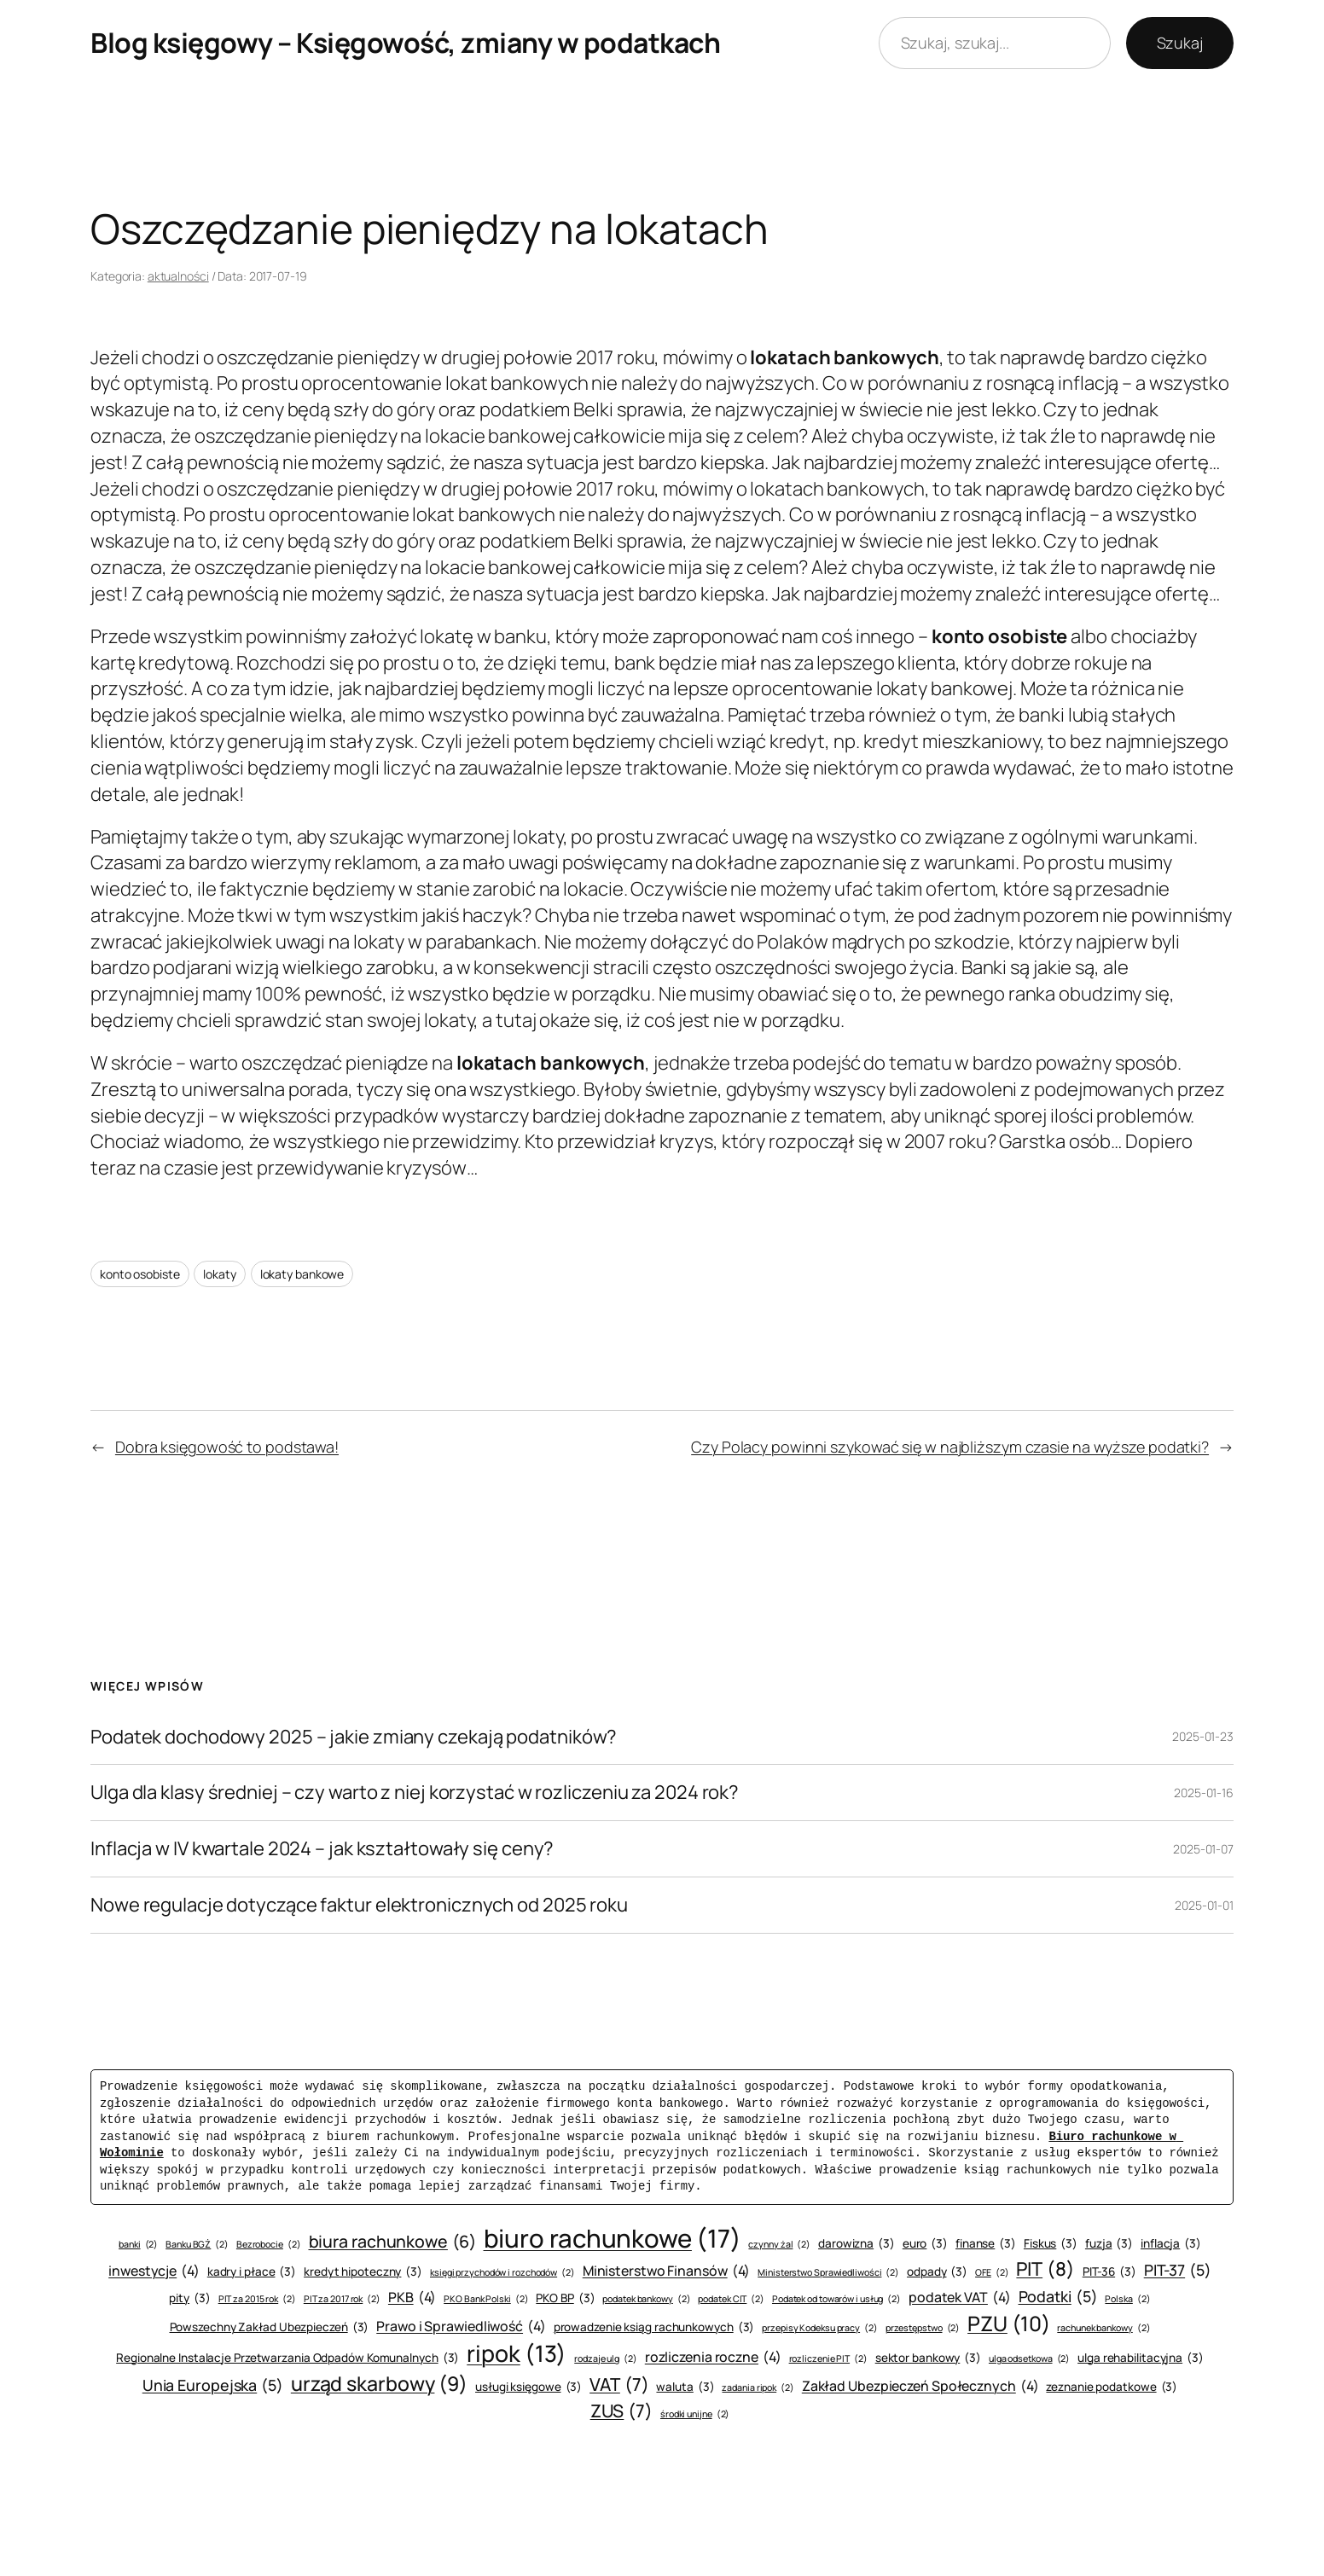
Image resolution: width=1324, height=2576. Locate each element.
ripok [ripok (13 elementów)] (516, 2354)
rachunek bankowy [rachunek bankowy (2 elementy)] (1103, 2328)
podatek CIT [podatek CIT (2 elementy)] (731, 2299)
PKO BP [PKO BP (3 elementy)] (565, 2298)
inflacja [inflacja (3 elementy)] (1171, 2244)
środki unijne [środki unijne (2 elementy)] (694, 2414)
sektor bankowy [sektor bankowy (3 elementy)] (928, 2358)
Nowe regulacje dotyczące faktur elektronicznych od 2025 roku (359, 1905)
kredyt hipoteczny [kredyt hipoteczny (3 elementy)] (363, 2272)
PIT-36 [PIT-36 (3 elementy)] (1109, 2272)
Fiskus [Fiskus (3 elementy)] (1050, 2244)
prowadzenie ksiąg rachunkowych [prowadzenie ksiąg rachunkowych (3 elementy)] (654, 2327)
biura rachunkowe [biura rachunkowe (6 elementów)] (392, 2241)
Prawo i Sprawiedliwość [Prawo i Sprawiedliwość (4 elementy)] (461, 2326)
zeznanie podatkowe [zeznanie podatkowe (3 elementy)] (1111, 2387)
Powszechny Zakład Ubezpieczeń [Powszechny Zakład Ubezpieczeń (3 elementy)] (269, 2327)
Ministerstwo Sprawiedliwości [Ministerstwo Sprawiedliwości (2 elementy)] (828, 2272)
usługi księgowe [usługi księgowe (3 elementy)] (528, 2387)
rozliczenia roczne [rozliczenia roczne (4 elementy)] (713, 2356)
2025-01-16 (1204, 1792)
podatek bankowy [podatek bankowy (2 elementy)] (646, 2299)
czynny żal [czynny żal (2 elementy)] (779, 2244)
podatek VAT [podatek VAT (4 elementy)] (960, 2297)
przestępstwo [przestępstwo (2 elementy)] (923, 2328)
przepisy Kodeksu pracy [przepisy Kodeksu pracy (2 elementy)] (820, 2328)
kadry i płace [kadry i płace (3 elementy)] (251, 2272)
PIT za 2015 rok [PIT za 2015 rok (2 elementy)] (257, 2299)
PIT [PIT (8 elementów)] (1045, 2269)
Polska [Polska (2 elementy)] (1127, 2299)
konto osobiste (140, 1274)
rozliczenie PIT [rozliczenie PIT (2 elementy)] (828, 2359)
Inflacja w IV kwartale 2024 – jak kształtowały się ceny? (322, 1848)
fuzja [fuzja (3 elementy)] (1109, 2244)
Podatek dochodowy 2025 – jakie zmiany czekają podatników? (353, 1737)
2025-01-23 (1203, 1736)
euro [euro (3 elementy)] (925, 2244)
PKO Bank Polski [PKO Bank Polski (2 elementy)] (486, 2299)
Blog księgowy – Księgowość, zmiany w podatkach (405, 42)
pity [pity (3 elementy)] (189, 2298)
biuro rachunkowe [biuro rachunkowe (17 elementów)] (612, 2238)
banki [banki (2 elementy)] (138, 2244)
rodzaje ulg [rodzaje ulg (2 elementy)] (605, 2359)
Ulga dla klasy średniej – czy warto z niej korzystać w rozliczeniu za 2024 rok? (414, 1792)
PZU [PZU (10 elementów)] (1008, 2323)
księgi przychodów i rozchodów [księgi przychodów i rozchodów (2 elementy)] (502, 2272)
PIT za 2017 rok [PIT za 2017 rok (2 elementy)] (342, 2299)
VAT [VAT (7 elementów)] (618, 2384)
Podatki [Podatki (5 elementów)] (1058, 2296)
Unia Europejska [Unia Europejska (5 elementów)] (212, 2385)
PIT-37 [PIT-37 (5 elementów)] (1177, 2270)
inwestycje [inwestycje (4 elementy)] (154, 2270)
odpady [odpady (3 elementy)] (937, 2272)
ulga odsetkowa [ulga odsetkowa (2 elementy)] (1029, 2359)
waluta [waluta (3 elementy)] (685, 2387)
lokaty (219, 1274)
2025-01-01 (1204, 1905)
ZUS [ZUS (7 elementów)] (621, 2411)
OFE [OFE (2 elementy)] (991, 2272)
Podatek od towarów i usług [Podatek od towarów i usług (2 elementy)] (836, 2299)
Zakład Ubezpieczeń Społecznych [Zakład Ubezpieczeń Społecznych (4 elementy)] (920, 2385)
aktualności (178, 276)
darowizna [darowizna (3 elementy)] (856, 2244)
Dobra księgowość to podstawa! (227, 1446)
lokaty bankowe (302, 1274)
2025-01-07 (1203, 1849)
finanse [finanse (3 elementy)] (985, 2244)
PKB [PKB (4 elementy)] (412, 2297)
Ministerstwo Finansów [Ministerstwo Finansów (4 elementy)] (667, 2270)
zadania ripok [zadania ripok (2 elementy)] (757, 2388)
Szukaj (1180, 42)
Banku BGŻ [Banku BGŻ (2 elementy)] (197, 2244)
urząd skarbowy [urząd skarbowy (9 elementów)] (379, 2383)
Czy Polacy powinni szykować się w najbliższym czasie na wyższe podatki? (950, 1446)
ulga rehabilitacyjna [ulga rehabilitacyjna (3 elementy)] (1140, 2358)
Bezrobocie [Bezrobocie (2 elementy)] (268, 2244)
